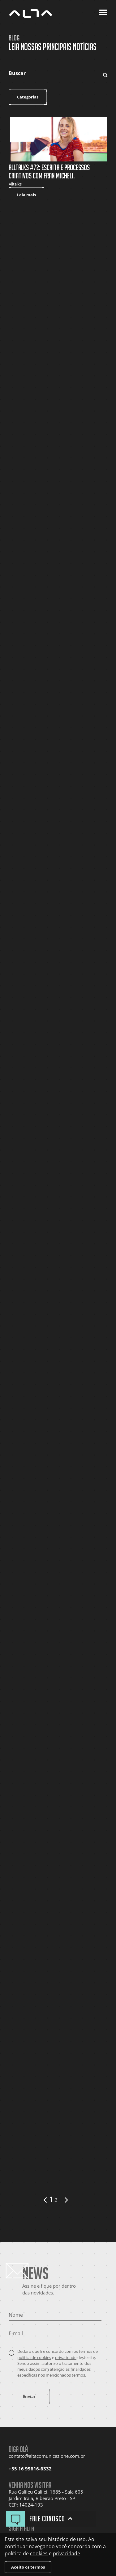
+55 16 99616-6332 (30, 2469)
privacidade (65, 2357)
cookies (39, 2553)
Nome (16, 2314)
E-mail (16, 2333)
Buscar (17, 73)
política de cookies (34, 2357)
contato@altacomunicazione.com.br (47, 2456)
